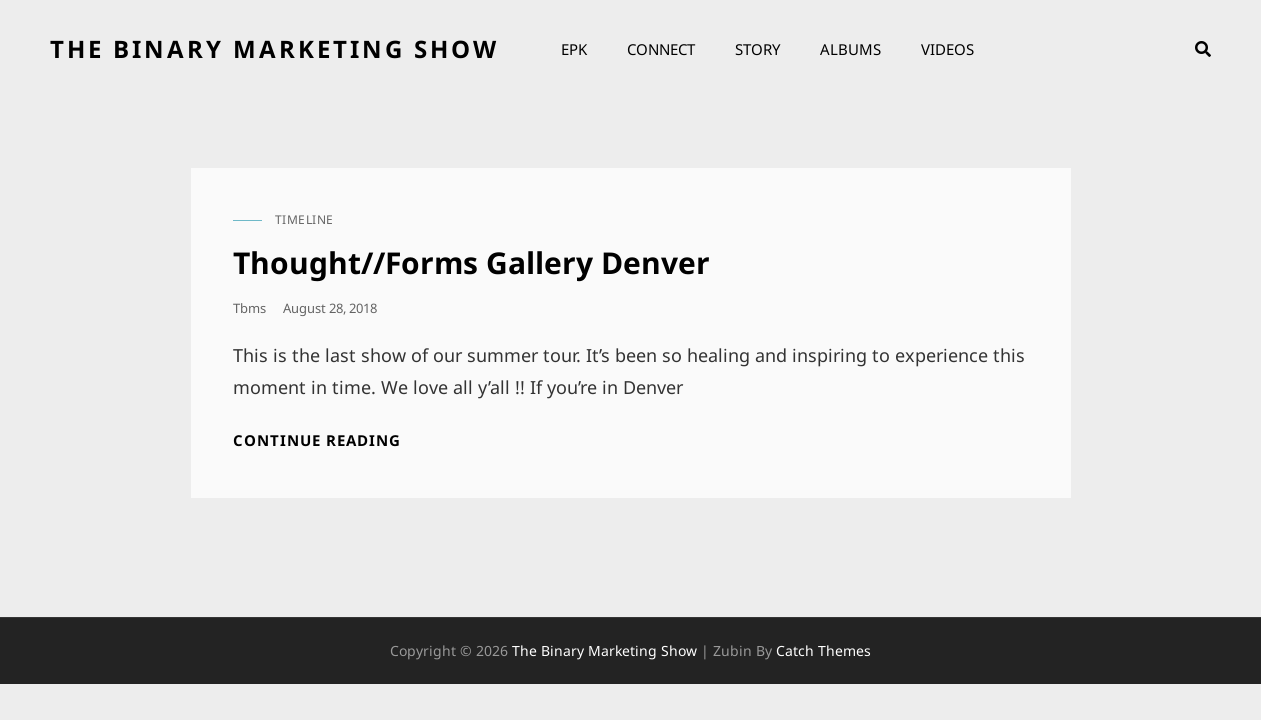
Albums (850, 49)
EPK (574, 49)
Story (757, 49)
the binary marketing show (274, 48)
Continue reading (317, 440)
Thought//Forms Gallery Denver (471, 262)
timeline (304, 219)
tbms (249, 308)
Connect (661, 49)
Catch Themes (823, 650)
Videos (947, 49)
